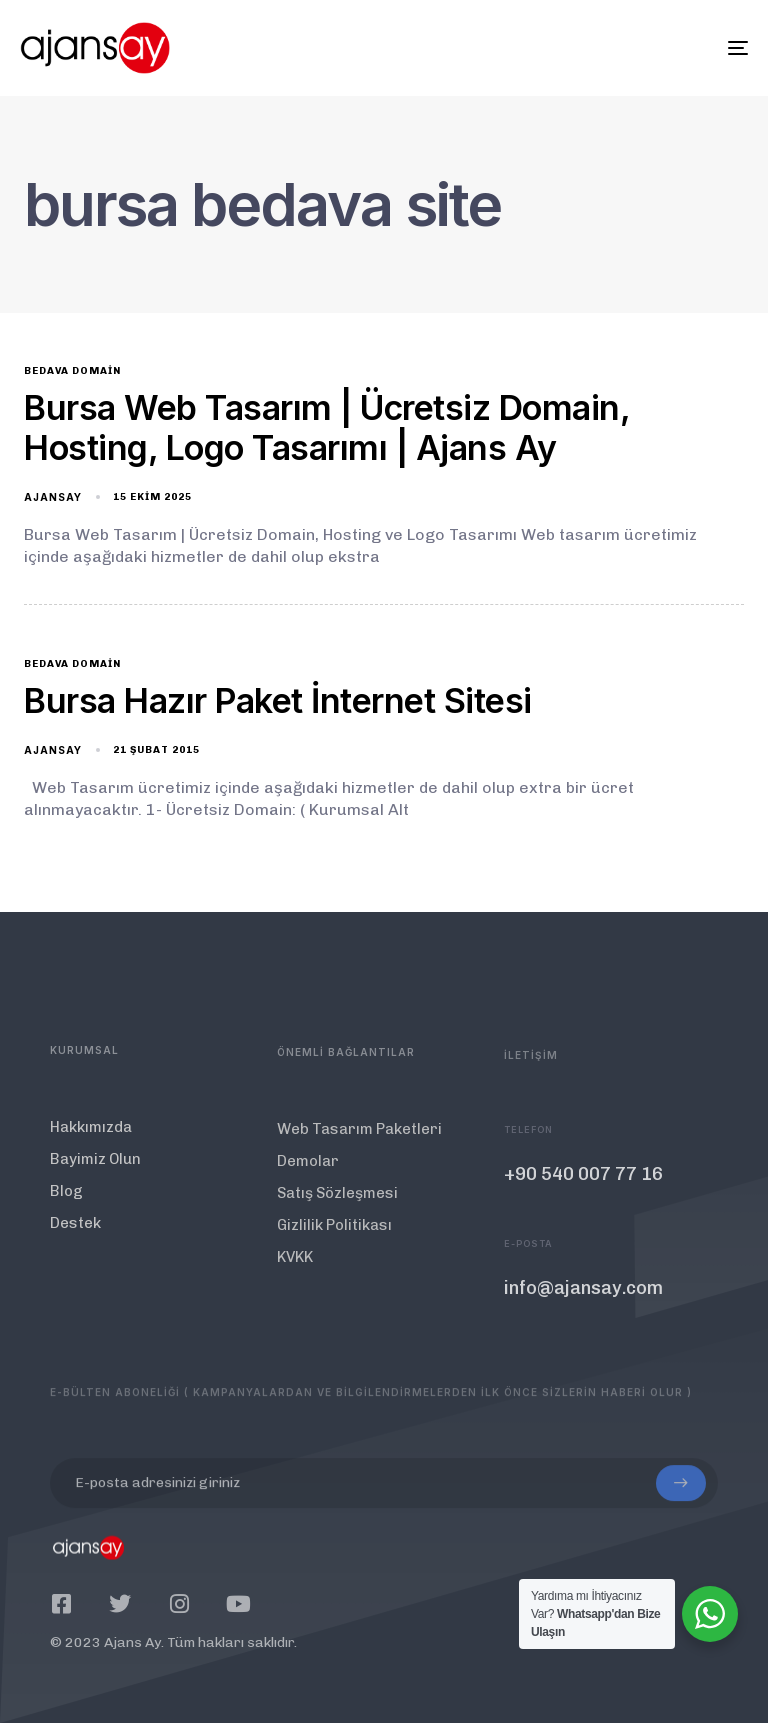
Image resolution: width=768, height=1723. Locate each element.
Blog (66, 1209)
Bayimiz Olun (95, 1177)
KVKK (295, 1287)
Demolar (308, 1191)
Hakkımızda (91, 1145)
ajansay (53, 497)
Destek (75, 1241)
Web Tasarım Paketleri (359, 1159)
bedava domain (72, 371)
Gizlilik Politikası (334, 1255)
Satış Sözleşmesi (337, 1223)
